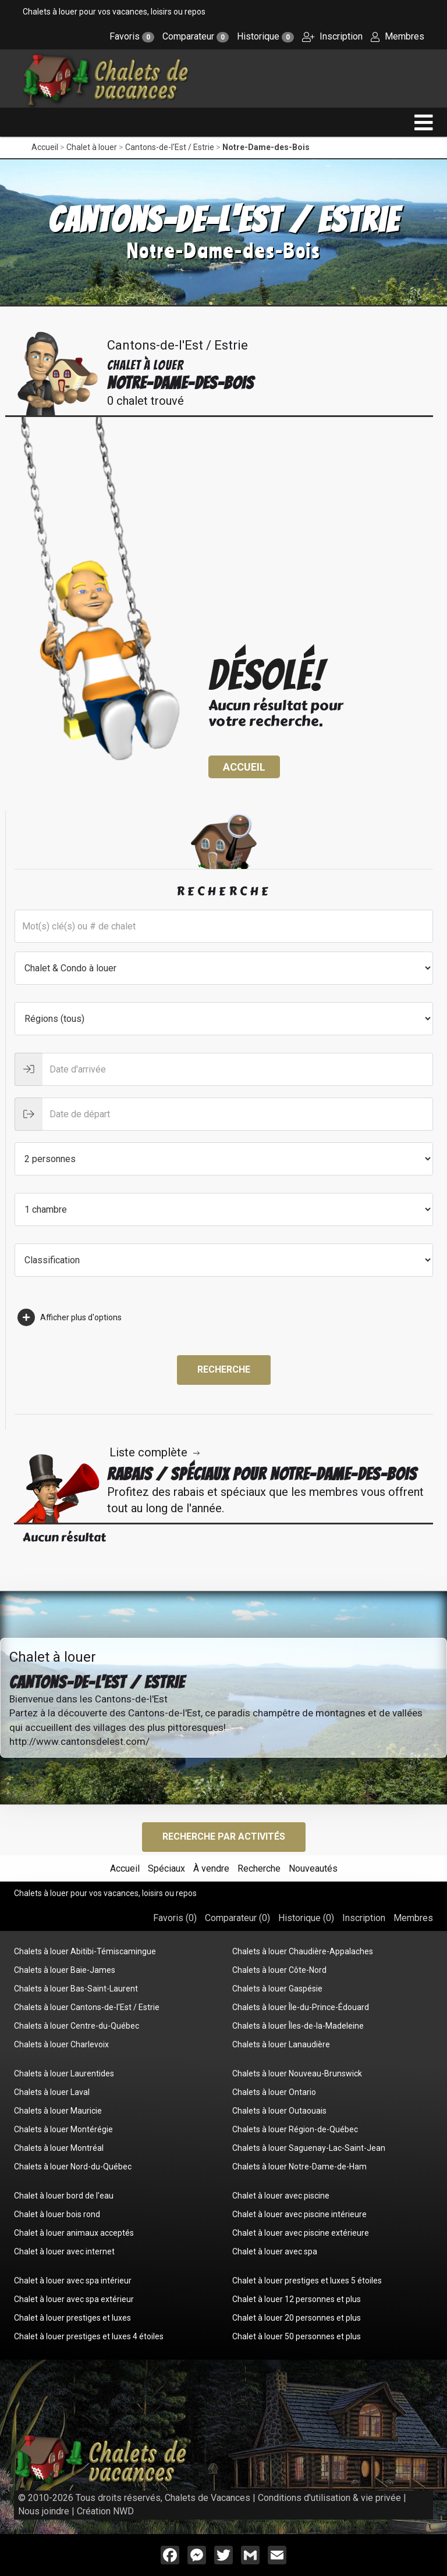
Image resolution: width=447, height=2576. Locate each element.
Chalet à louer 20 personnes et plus (296, 2317)
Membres (397, 36)
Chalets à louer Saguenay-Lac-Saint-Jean (308, 2148)
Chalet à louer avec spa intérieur (73, 2280)
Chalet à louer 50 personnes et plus (296, 2336)
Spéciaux (166, 1868)
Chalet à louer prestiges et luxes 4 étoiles (89, 2336)
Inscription (332, 36)
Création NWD (105, 2511)
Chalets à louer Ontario (274, 2092)
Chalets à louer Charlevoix (61, 2044)
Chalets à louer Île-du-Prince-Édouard (300, 2007)
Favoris (131, 36)
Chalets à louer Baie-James (64, 1970)
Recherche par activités (223, 1836)
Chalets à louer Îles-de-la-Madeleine (298, 2025)
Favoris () (175, 1917)
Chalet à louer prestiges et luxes (72, 2317)
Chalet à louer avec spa (274, 2251)
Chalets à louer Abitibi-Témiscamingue (85, 1951)
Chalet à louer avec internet (64, 2251)
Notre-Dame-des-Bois (266, 147)
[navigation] (423, 122)
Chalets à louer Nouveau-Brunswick (297, 2073)
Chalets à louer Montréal (59, 2148)
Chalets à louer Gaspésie (277, 1988)
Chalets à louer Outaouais (279, 2110)
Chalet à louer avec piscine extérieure (300, 2232)
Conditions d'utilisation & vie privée (329, 2497)
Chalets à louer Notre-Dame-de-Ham (299, 2166)
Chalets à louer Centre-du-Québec (76, 2025)
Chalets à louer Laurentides (64, 2073)
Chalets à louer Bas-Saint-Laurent (76, 1988)
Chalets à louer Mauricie (58, 2110)
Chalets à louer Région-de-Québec (295, 2129)
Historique (265, 36)
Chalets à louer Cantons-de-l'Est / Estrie (86, 2007)
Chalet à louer (91, 147)
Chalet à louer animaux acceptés (74, 2232)
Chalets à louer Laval (52, 2092)
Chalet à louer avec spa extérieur (74, 2299)
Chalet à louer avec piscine (280, 2195)
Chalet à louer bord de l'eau (63, 2195)
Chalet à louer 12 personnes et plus (296, 2299)
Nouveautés (313, 1868)
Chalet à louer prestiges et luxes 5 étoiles (307, 2280)
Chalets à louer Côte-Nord (279, 1970)
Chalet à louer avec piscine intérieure (299, 2214)
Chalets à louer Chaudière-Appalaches (302, 1951)
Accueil (44, 147)
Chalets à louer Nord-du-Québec (73, 2166)
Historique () (306, 1917)
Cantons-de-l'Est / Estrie (169, 147)
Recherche (223, 1369)
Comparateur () (237, 1917)
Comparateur (195, 36)
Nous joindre (43, 2511)
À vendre (211, 1868)
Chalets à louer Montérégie (63, 2129)
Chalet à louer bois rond (57, 2214)
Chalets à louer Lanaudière (281, 2044)
